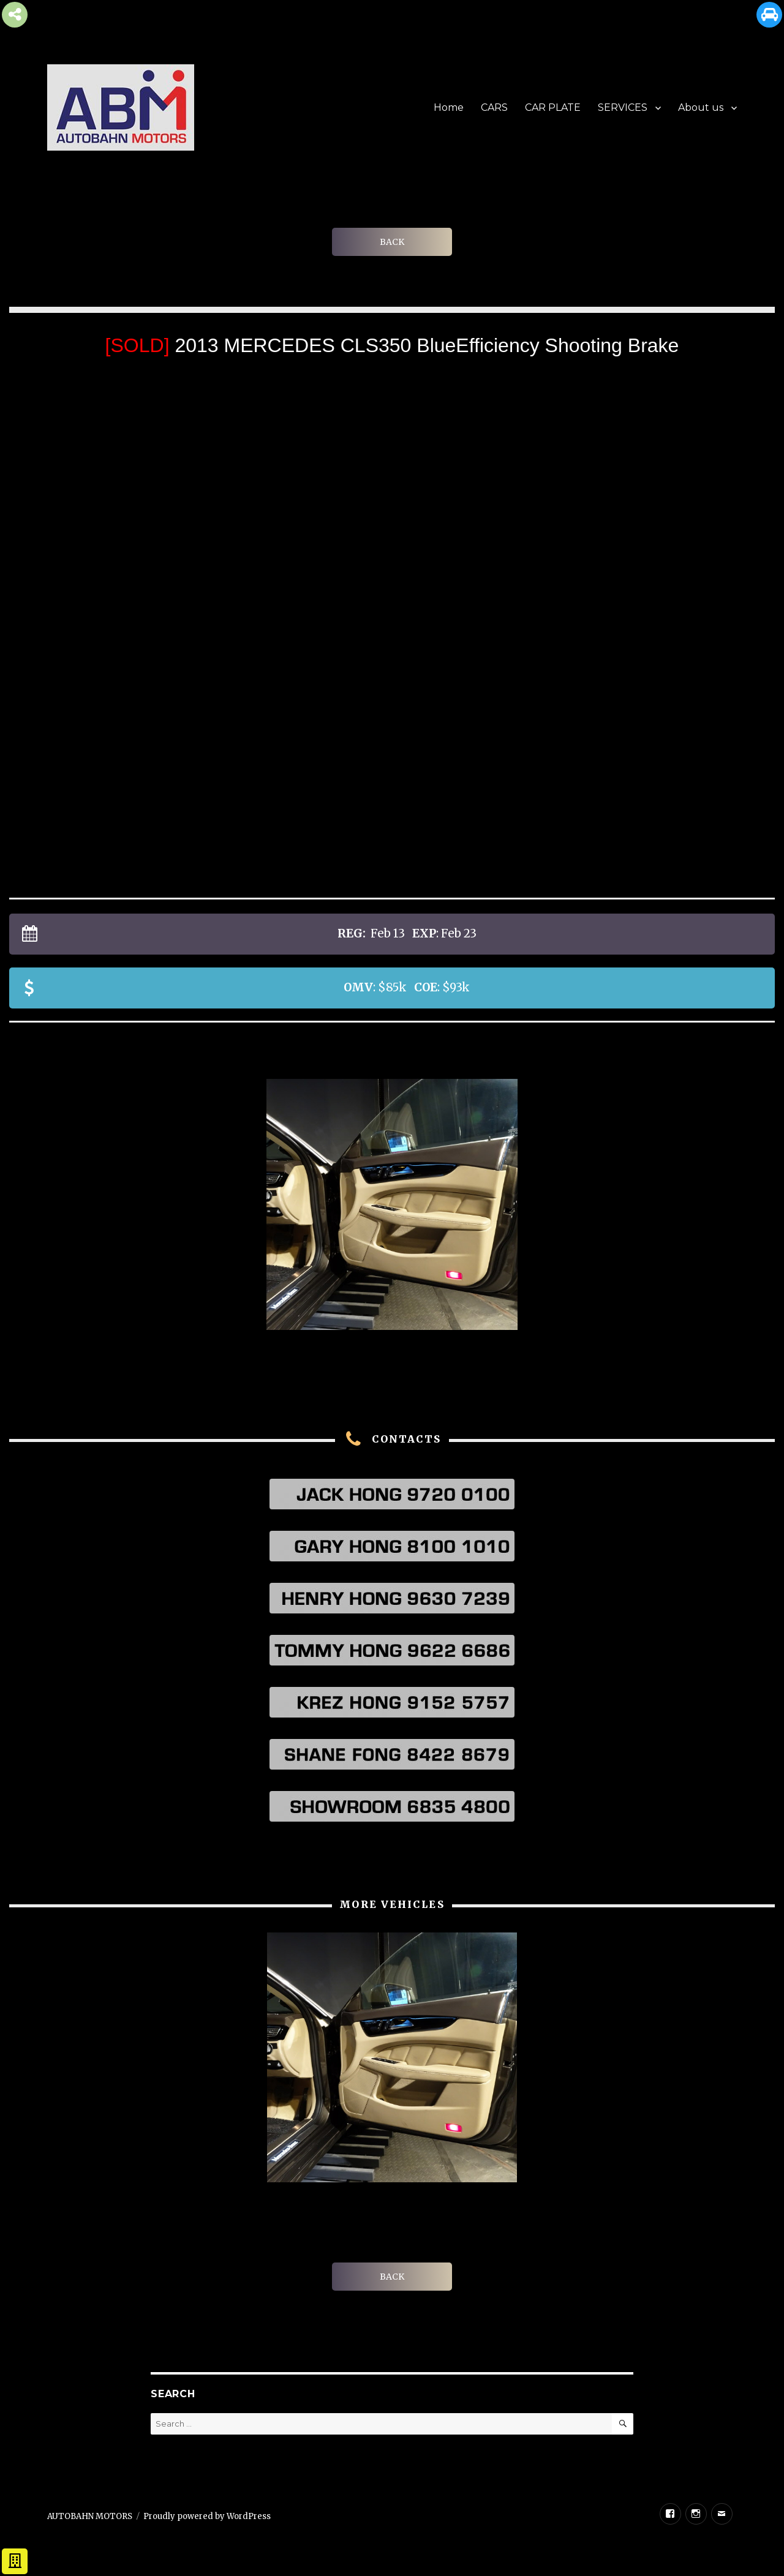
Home (449, 107)
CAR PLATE (553, 107)
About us (700, 107)
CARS (494, 107)
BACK (392, 241)
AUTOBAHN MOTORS (89, 2516)
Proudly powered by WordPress (207, 2516)
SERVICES (622, 107)
